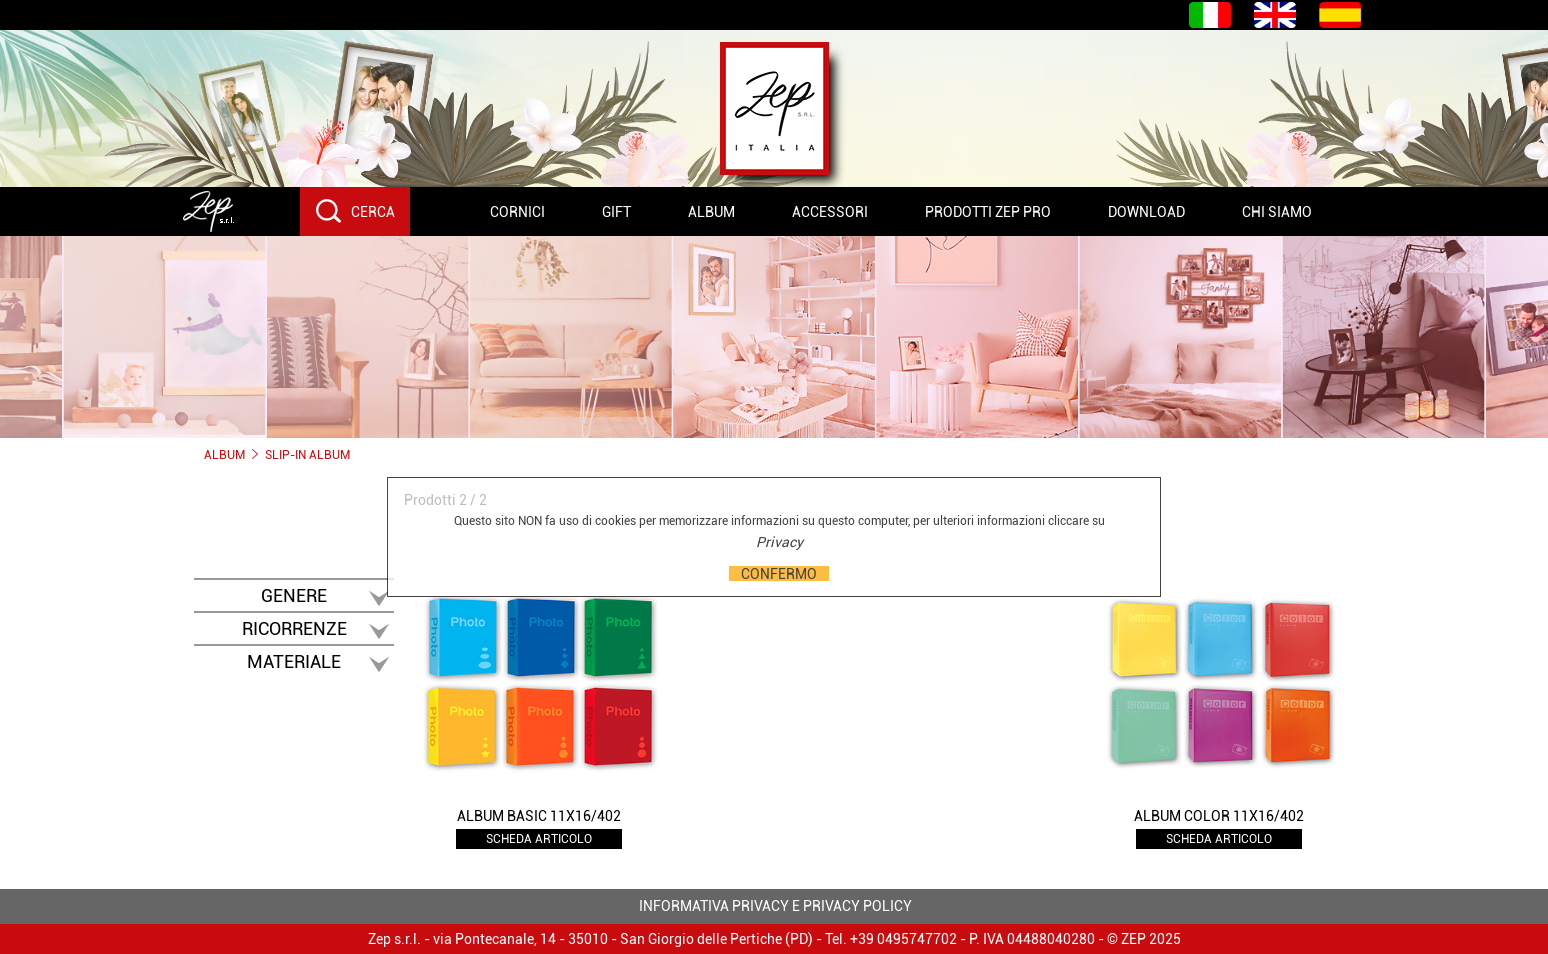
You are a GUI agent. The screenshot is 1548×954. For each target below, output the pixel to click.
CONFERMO (779, 573)
